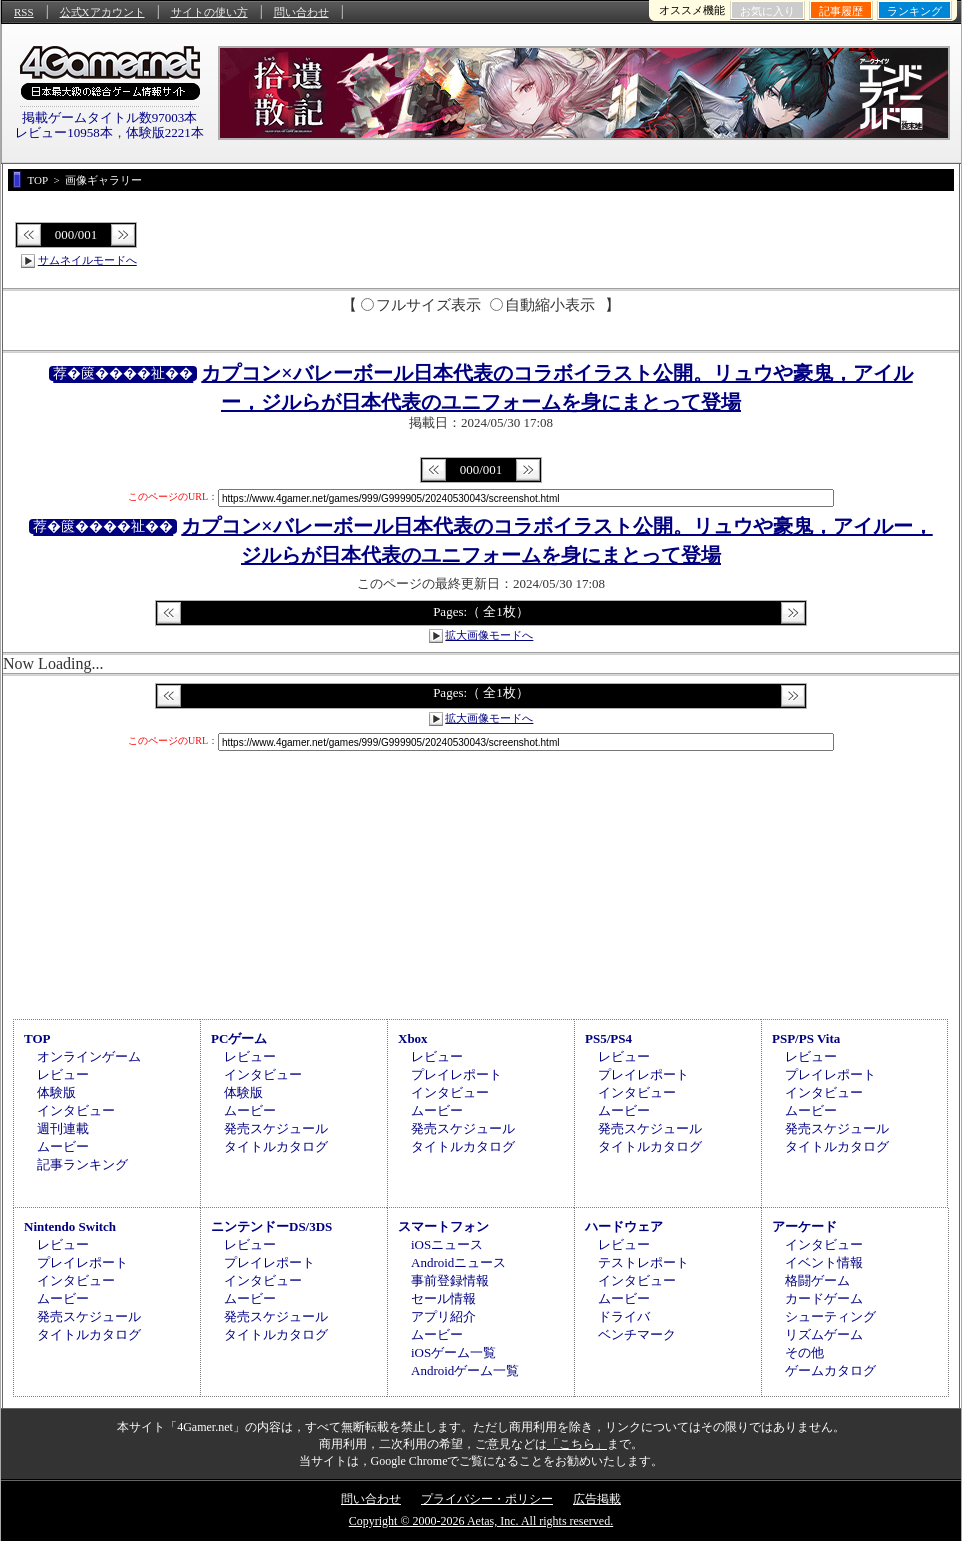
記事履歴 (841, 11)
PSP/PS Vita (806, 1038)
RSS (24, 12)
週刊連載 (63, 1128)
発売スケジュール (276, 1128)
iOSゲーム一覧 (453, 1352)
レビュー (63, 1074)
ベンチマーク (637, 1334)
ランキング (914, 11)
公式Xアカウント (102, 12)
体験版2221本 (165, 132)
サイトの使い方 (209, 12)
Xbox (413, 1038)
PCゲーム (239, 1038)
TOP (37, 1038)
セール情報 (443, 1298)
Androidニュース (458, 1262)
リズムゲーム (824, 1334)
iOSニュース (447, 1244)
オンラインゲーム (89, 1056)
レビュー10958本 (64, 132)
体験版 (56, 1092)
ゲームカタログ (830, 1370)
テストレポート (643, 1262)
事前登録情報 (450, 1280)
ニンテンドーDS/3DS (271, 1226)
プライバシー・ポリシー (487, 1499)
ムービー (63, 1146)
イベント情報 (824, 1262)
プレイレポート (456, 1074)
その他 (804, 1352)
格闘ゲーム (817, 1280)
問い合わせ (301, 12)
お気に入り (767, 11)
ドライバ (624, 1316)
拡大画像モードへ (489, 635)
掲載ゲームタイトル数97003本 (110, 117)
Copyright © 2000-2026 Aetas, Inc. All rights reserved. (481, 1521)
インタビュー (76, 1110)
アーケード (804, 1226)
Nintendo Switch (70, 1226)
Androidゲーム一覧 (465, 1370)
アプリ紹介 (443, 1316)
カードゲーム (824, 1298)
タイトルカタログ (276, 1146)
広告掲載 (597, 1499)
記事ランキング (82, 1164)
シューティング (830, 1316)
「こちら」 (577, 1444)
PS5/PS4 (608, 1038)
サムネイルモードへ (87, 260)
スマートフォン (443, 1226)
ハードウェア (624, 1226)
